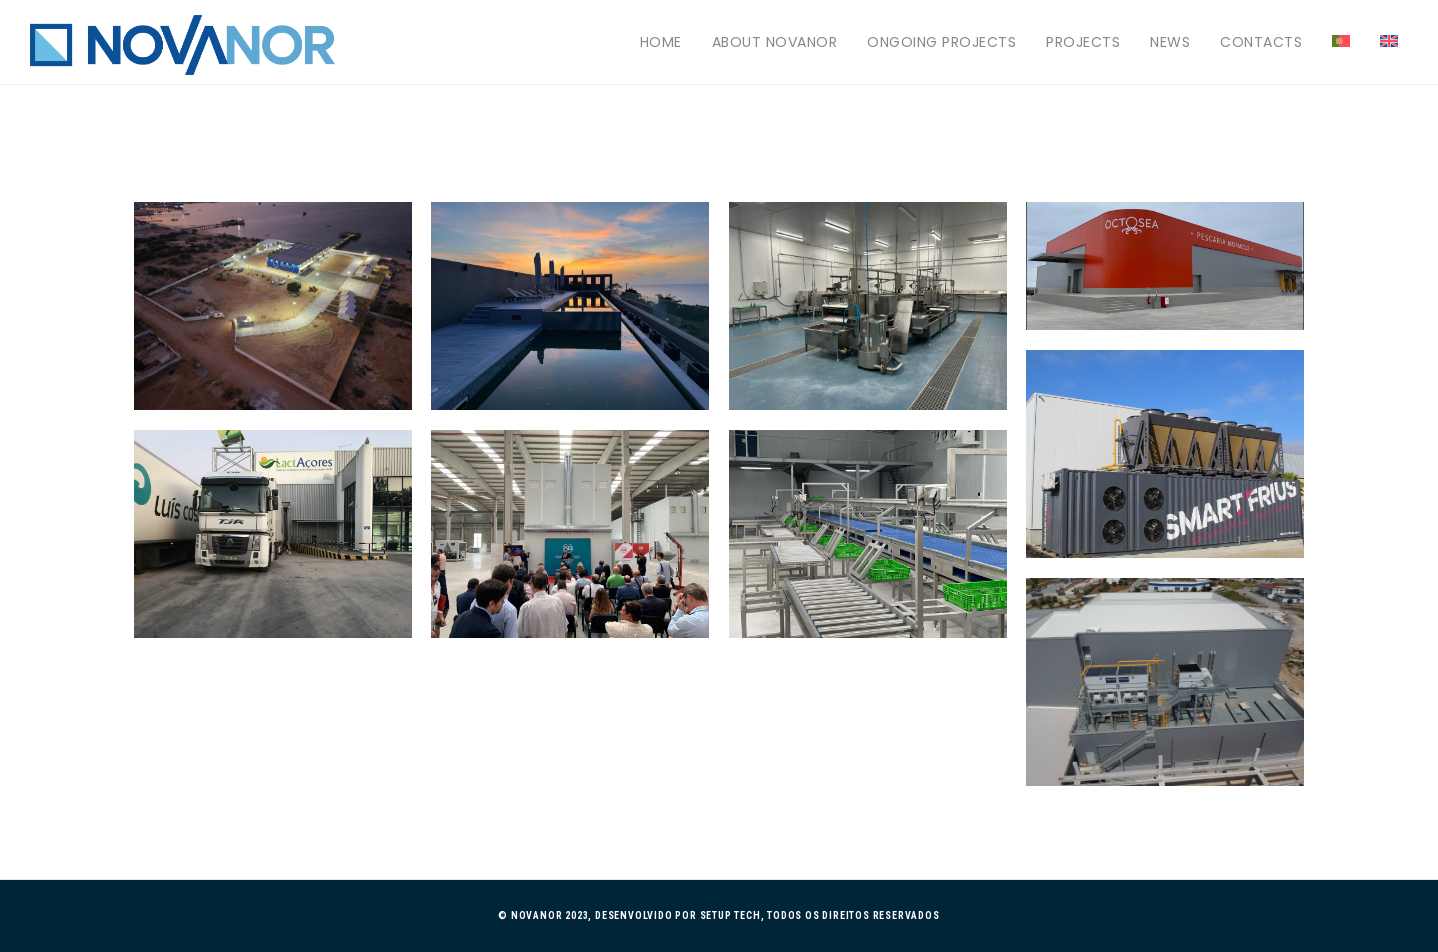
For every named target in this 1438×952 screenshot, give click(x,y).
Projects (1083, 42)
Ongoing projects (941, 42)
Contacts (1261, 42)
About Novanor (775, 42)
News (1170, 42)
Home (661, 42)
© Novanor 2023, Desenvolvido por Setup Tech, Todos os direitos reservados (718, 915)
